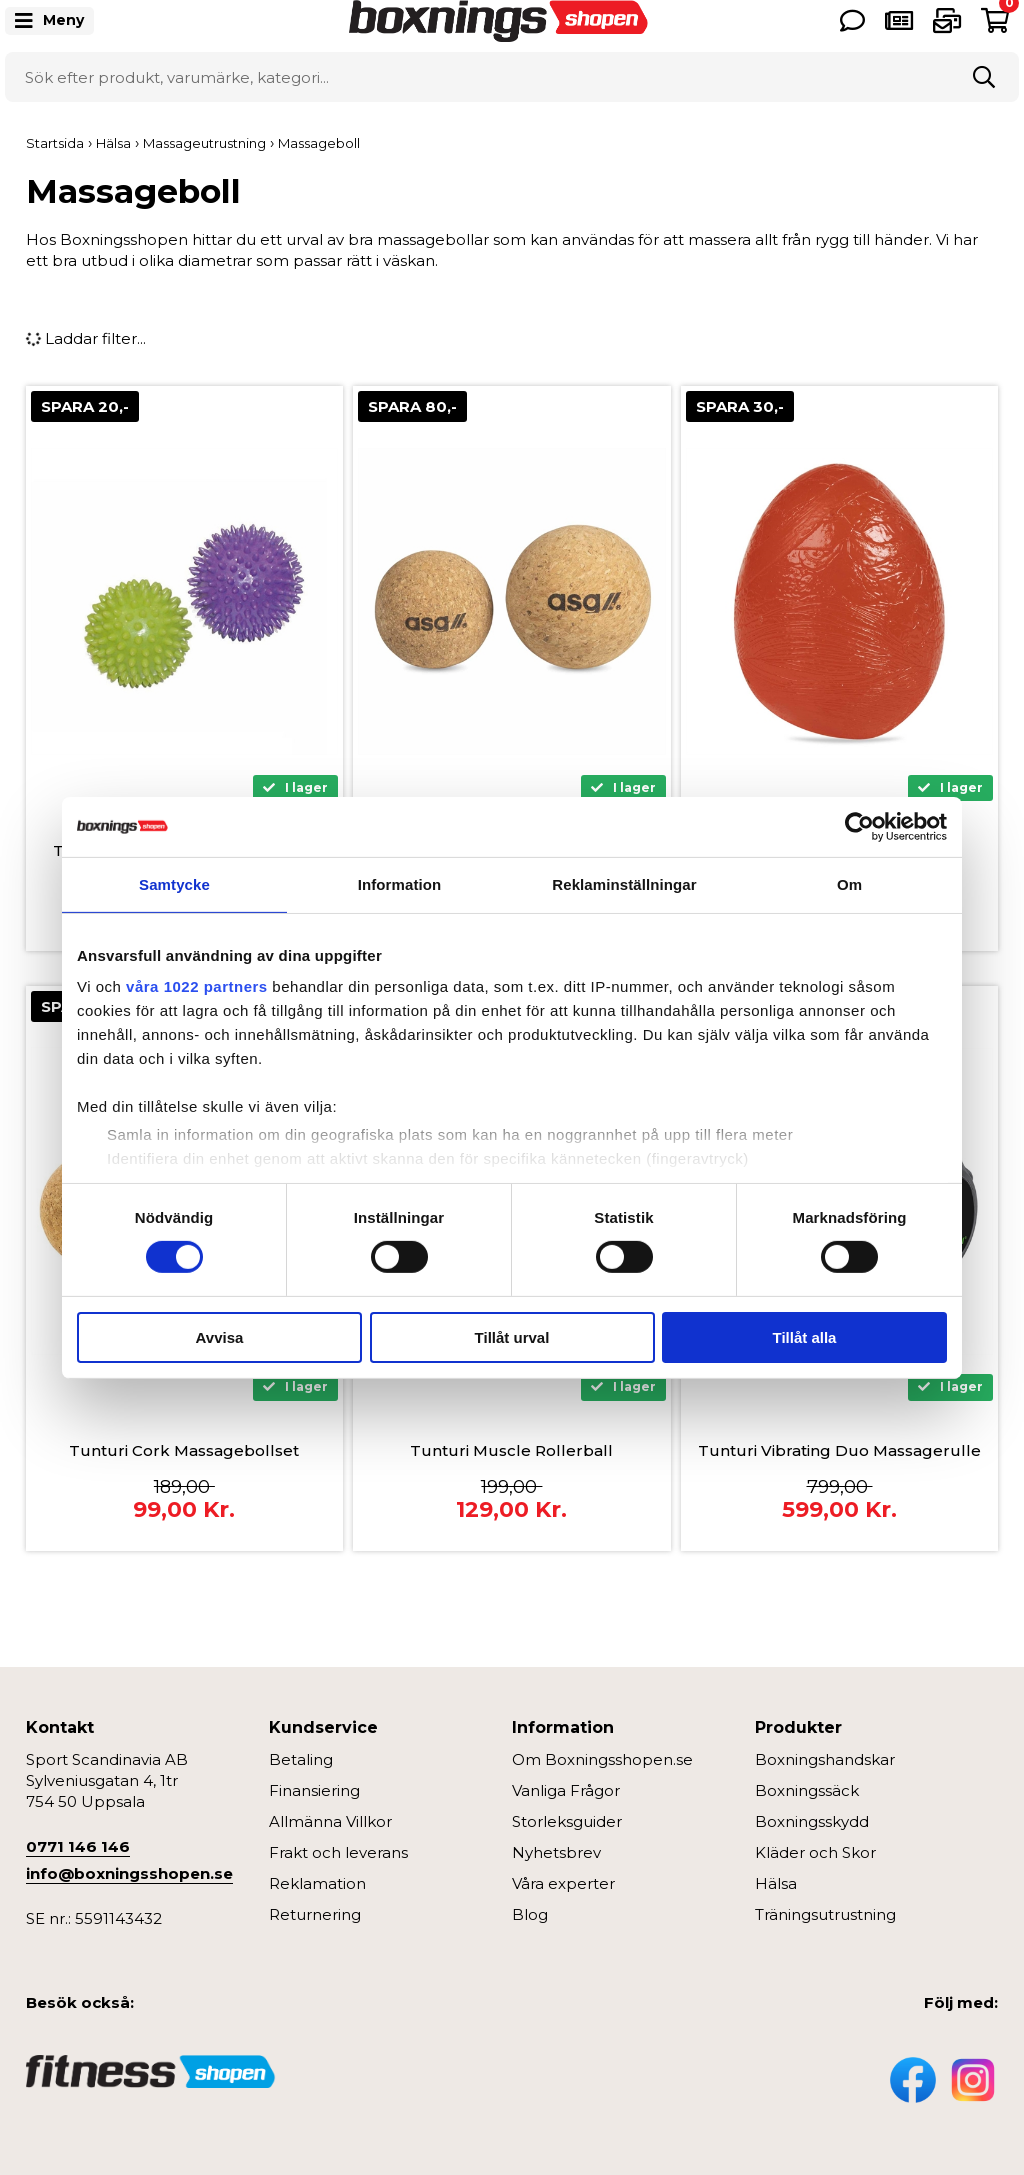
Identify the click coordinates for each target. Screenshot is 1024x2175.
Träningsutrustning (825, 1914)
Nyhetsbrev (556, 1852)
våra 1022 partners (197, 986)
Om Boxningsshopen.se (602, 1759)
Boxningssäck (807, 1790)
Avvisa (220, 1337)
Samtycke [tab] (174, 883)
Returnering (315, 1914)
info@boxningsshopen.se (129, 1873)
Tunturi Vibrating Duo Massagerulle (839, 1450)
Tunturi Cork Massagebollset (184, 1450)
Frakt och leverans (338, 1852)
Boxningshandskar (825, 1759)
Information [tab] (400, 883)
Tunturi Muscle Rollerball (511, 1450)
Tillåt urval (512, 1337)
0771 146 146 (78, 1846)
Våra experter (563, 1883)
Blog (530, 1914)
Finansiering (314, 1790)
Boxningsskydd (812, 1821)
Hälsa (776, 1883)
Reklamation (317, 1883)
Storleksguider (567, 1821)
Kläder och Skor (815, 1852)
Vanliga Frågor (566, 1790)
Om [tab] (849, 883)
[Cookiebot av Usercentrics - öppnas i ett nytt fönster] (859, 826)
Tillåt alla (805, 1337)
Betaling (301, 1759)
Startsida (55, 143)
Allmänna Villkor (330, 1821)
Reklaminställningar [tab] (624, 883)
